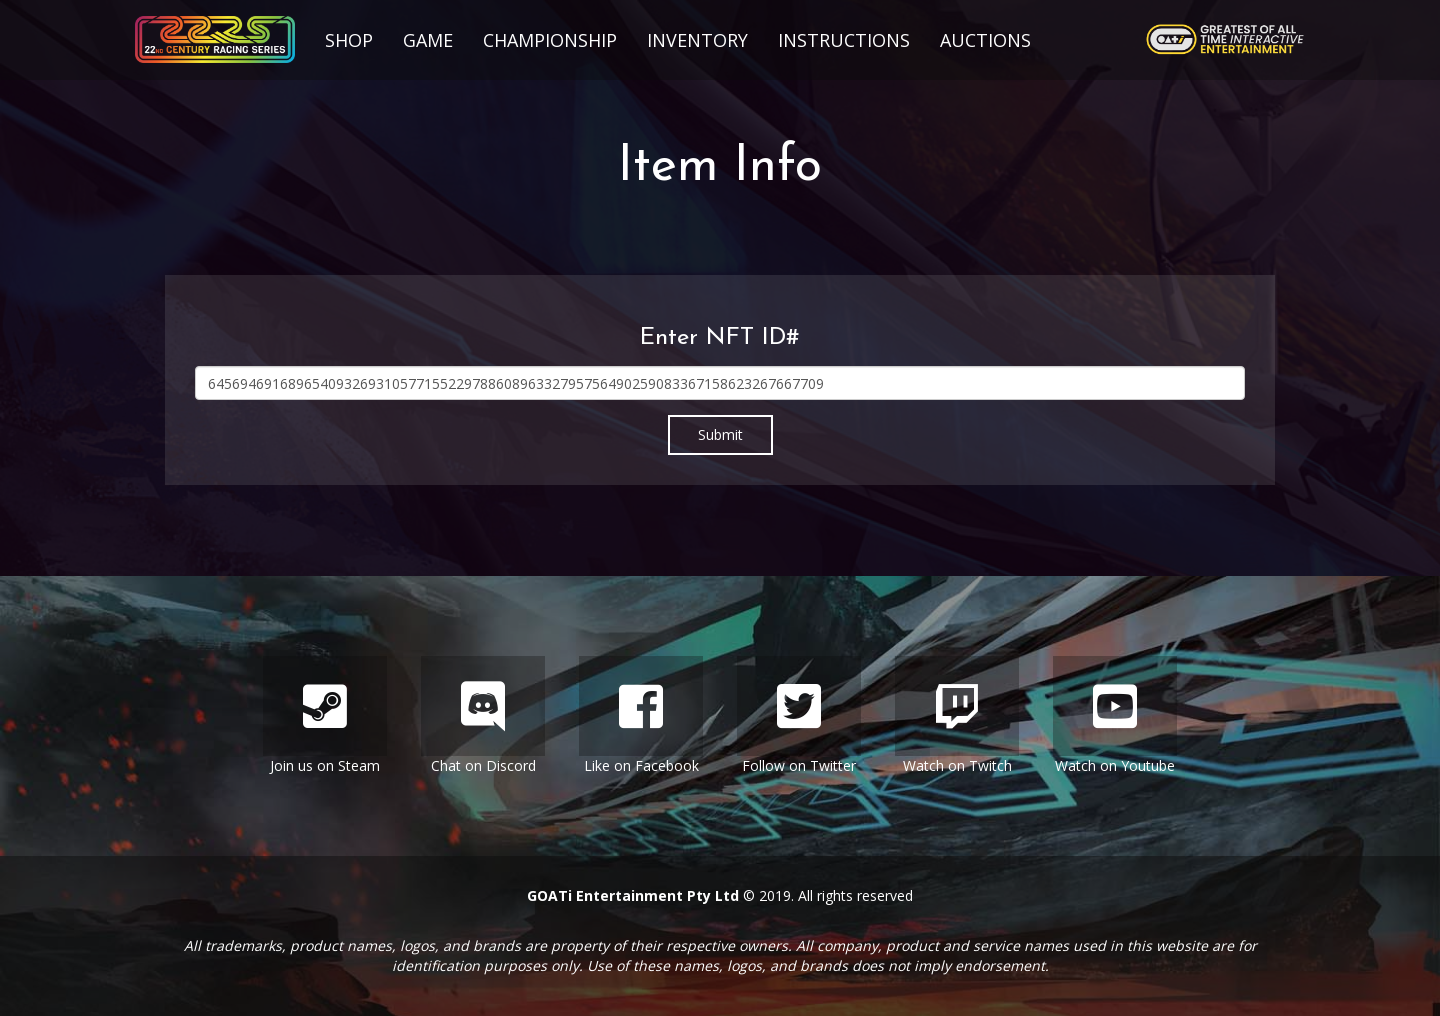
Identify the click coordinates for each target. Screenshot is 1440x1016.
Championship (550, 40)
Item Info (720, 167)
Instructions (844, 40)
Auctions (985, 40)
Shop (349, 40)
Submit (720, 434)
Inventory (697, 40)
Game (428, 40)
